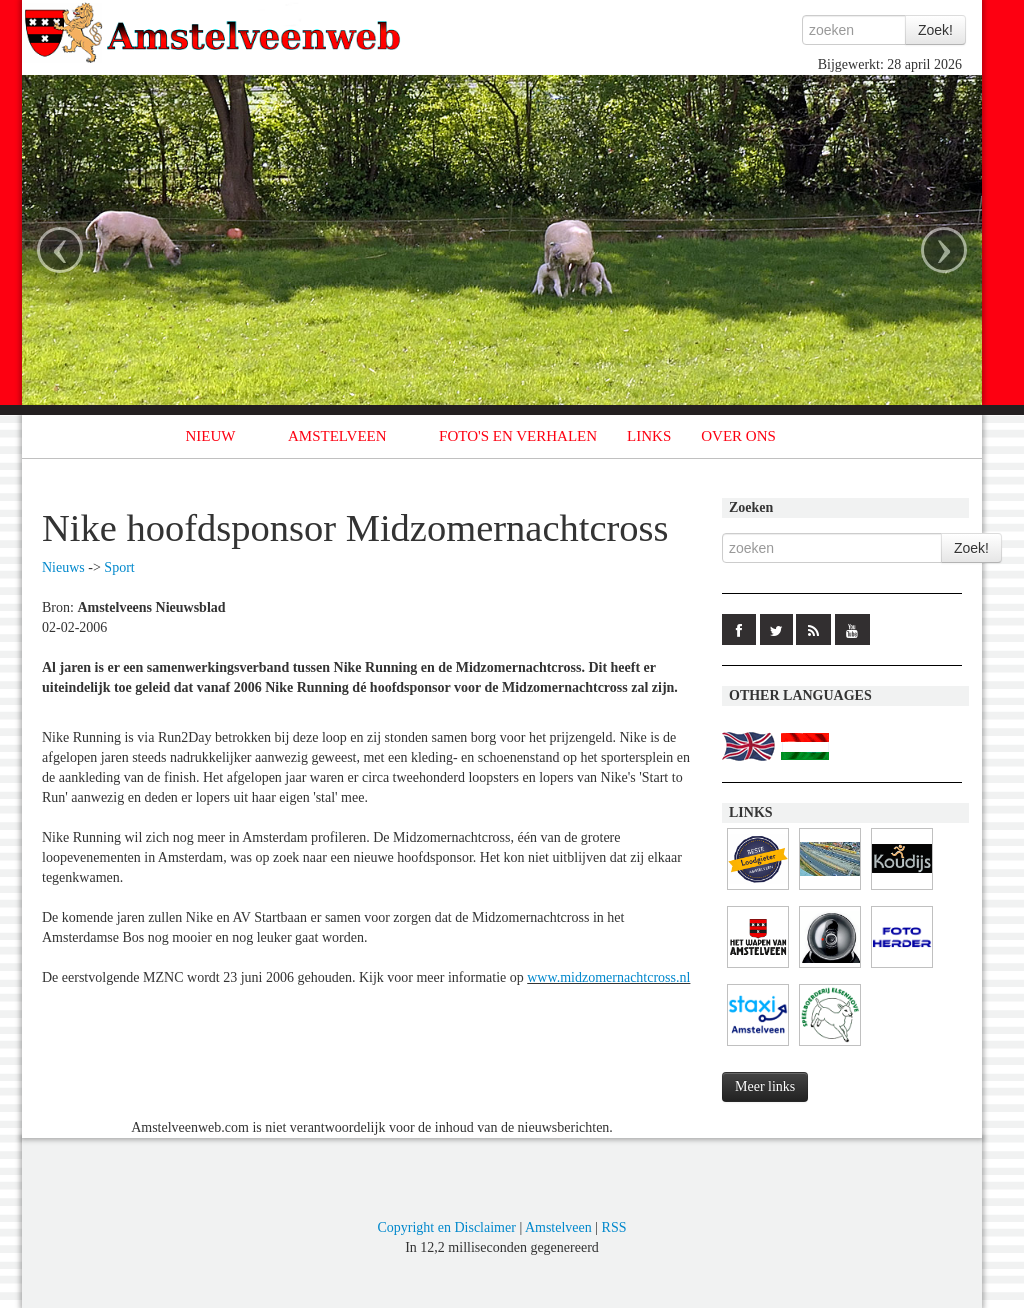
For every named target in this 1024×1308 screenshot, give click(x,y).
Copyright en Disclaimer (446, 1227)
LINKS (649, 436)
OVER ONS (738, 436)
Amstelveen (558, 1227)
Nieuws (63, 567)
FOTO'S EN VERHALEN (518, 436)
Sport (119, 567)
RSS (614, 1227)
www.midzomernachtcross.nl (608, 977)
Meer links (765, 1086)
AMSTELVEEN (337, 436)
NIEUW (211, 436)
